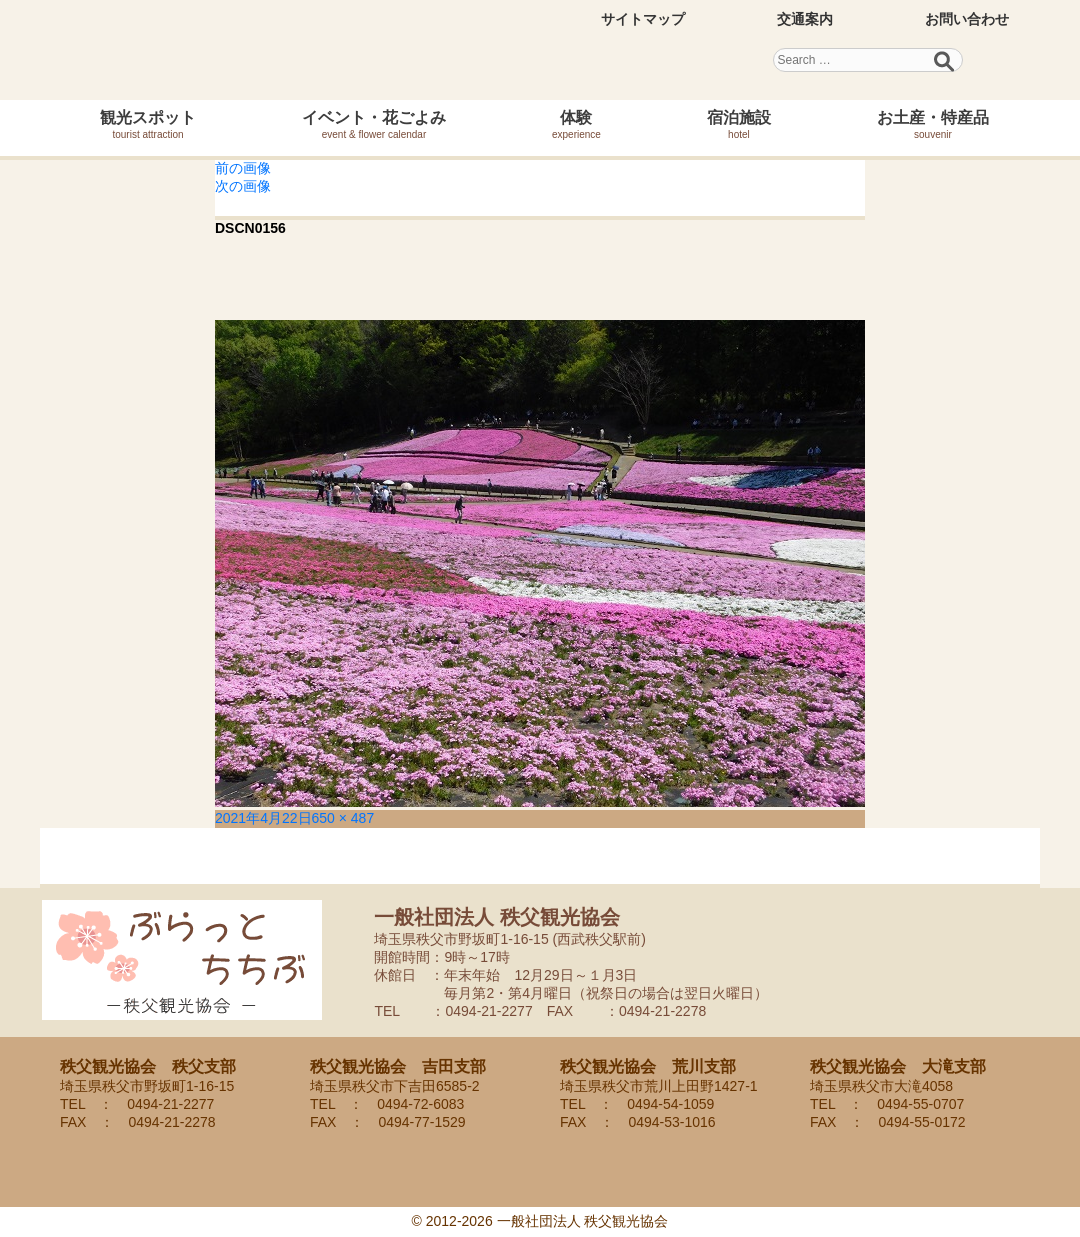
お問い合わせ (967, 19)
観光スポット (148, 124)
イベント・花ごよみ (374, 124)
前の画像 (243, 168)
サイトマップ (643, 19)
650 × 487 (343, 818)
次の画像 (243, 186)
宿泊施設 (739, 124)
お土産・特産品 (933, 124)
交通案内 (805, 19)
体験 (576, 124)
